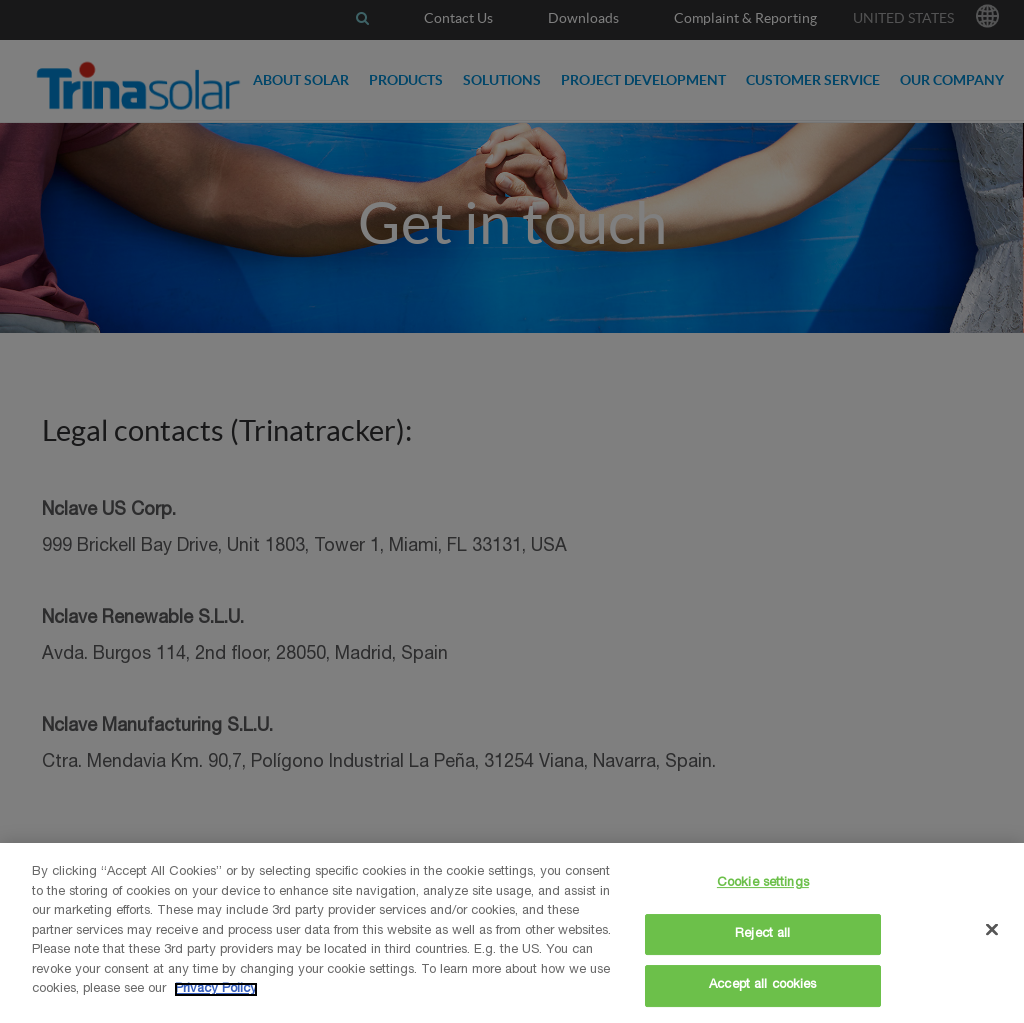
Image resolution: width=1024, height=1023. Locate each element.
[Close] (992, 930)
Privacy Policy (216, 989)
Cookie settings (763, 883)
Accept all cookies (762, 985)
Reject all (762, 934)
